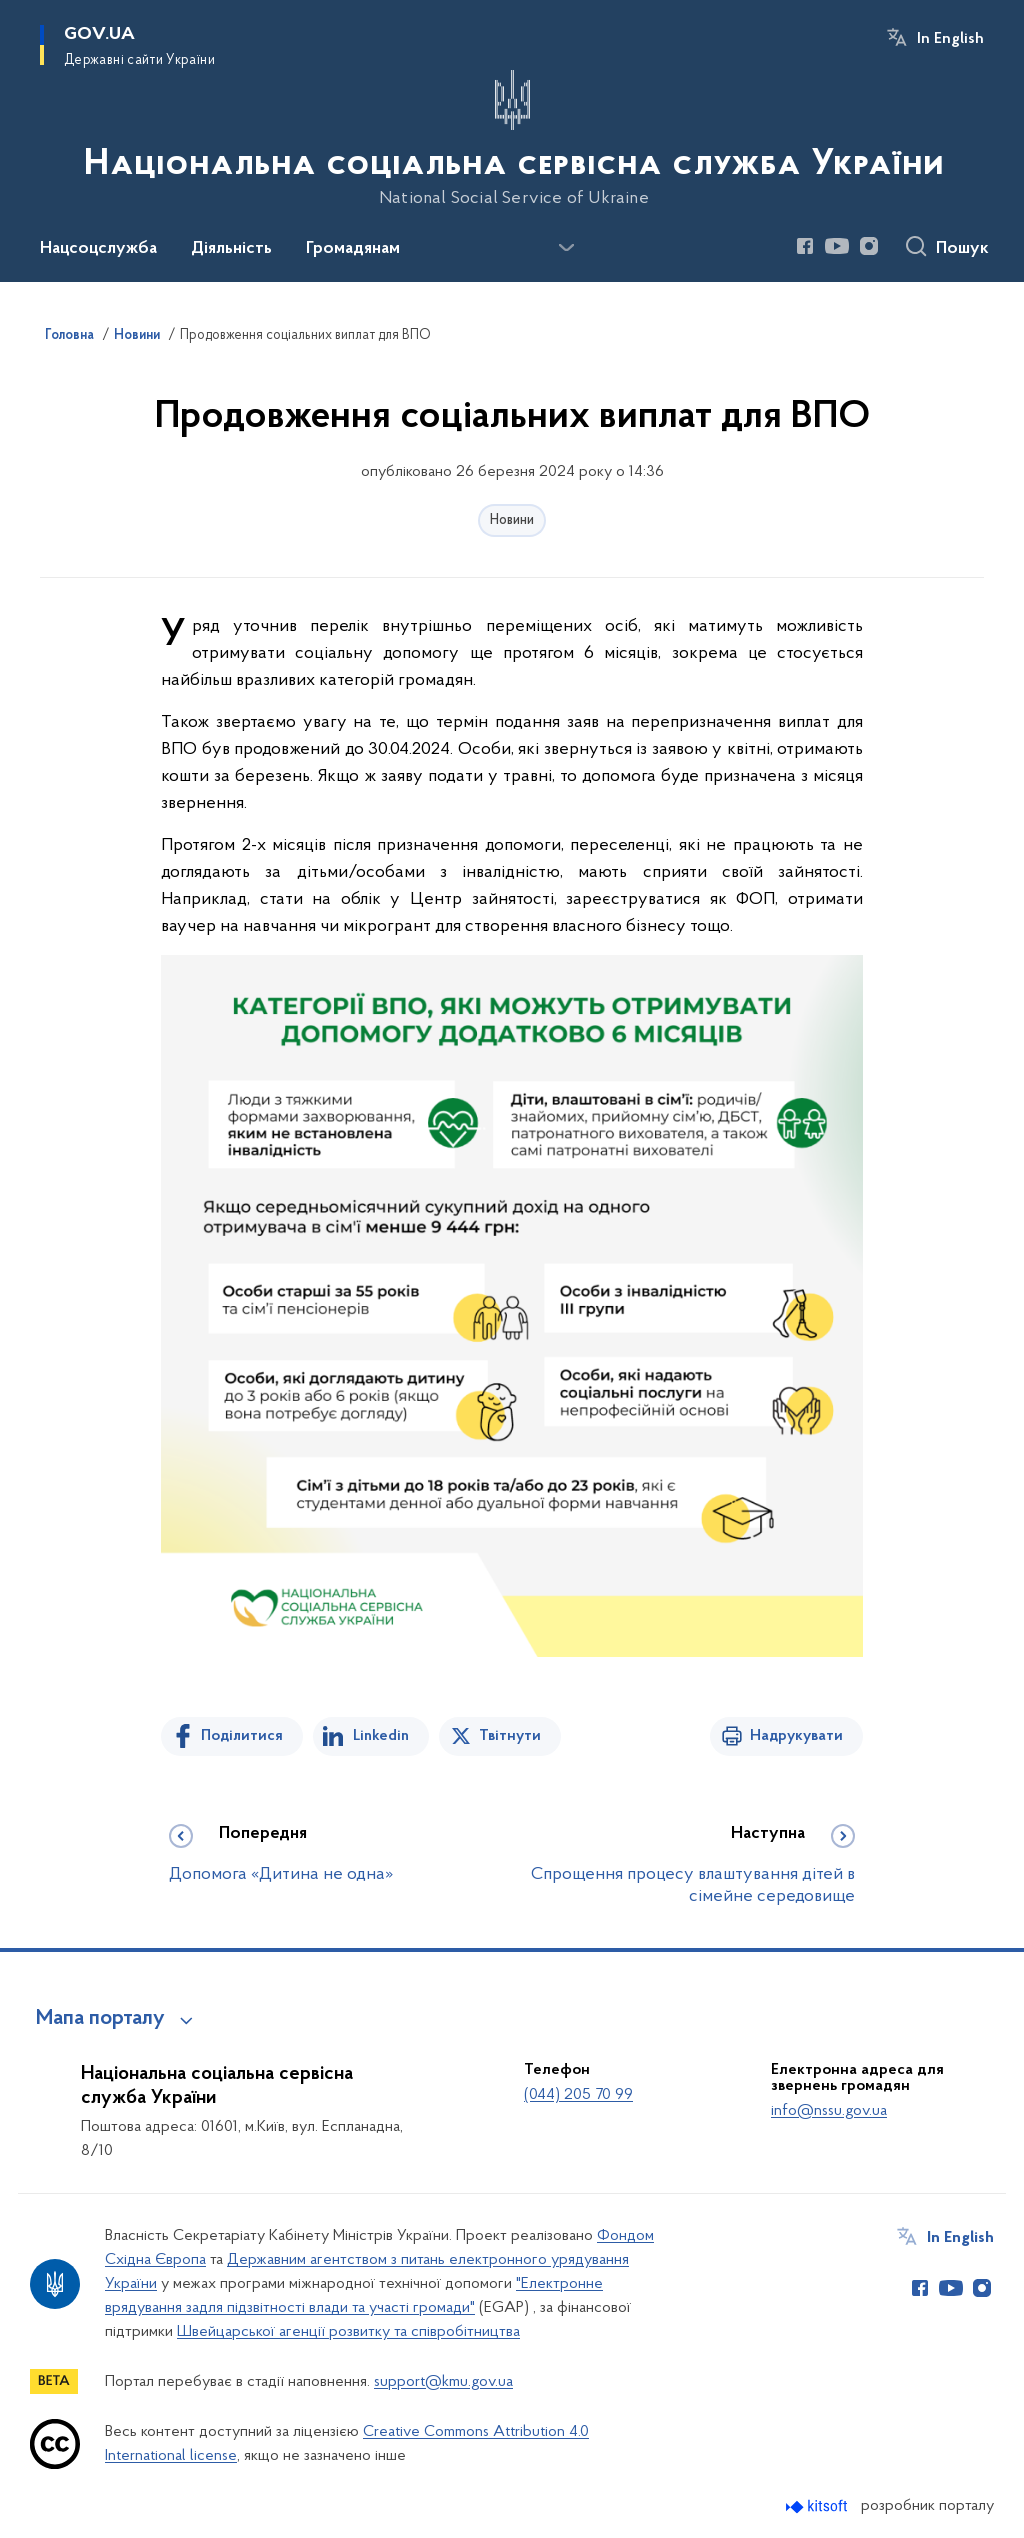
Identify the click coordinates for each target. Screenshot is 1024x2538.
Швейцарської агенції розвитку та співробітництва (348, 2332)
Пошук (962, 249)
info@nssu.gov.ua (829, 2111)
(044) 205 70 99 (578, 2095)
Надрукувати (796, 1736)
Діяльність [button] (231, 249)
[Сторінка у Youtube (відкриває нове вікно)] (837, 246)
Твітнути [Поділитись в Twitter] (510, 1736)
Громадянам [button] (353, 249)
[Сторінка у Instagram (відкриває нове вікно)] (869, 246)
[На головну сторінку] (512, 139)
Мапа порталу (100, 2019)
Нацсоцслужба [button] (98, 249)
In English (950, 39)
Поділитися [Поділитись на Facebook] (242, 1736)
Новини (512, 520)
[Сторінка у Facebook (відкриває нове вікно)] (805, 246)
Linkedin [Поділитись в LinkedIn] (381, 1736)
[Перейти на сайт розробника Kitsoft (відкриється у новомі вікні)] (818, 2506)
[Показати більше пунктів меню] (566, 248)
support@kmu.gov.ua (443, 2382)
